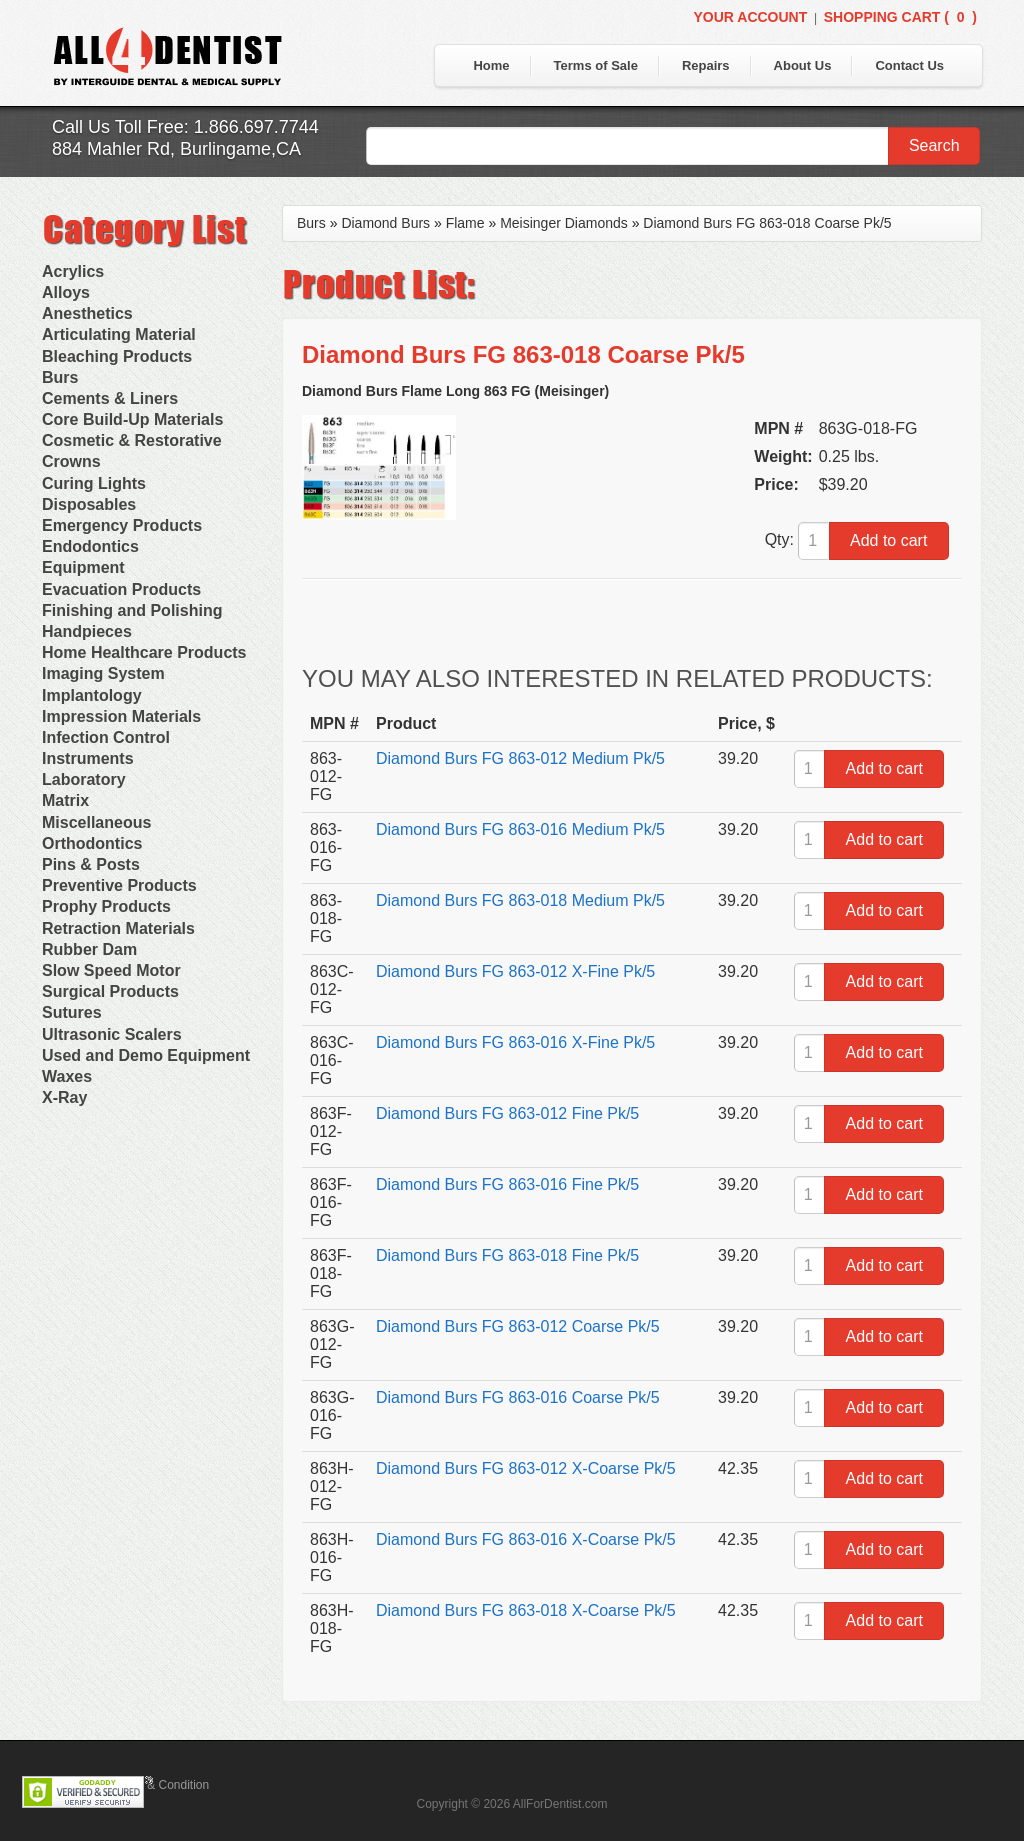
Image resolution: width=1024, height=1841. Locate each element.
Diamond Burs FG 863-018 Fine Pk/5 (507, 1255)
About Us (803, 65)
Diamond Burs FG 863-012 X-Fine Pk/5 (515, 971)
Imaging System (103, 673)
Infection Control (106, 737)
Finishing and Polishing (132, 610)
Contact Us (909, 65)
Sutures (72, 1012)
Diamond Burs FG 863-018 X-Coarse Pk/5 (526, 1610)
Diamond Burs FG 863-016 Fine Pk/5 (507, 1184)
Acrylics (73, 271)
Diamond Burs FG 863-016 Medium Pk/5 (520, 829)
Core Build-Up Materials (132, 419)
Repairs (706, 65)
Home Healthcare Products (144, 652)
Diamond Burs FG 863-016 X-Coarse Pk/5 (526, 1539)
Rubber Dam (89, 949)
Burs (60, 377)
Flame (465, 223)
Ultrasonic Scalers (112, 1034)
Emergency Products (122, 525)
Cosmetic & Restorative (132, 440)
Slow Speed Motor (111, 970)
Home (491, 65)
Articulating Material (119, 334)
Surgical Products (110, 991)
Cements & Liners (110, 398)
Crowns (71, 461)
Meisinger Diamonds (564, 223)
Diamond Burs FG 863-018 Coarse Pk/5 (767, 223)
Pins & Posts (91, 864)
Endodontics (90, 546)
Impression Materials (121, 716)
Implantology (92, 695)
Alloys (66, 292)
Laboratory (84, 779)
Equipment (83, 567)
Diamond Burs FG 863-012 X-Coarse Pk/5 (526, 1468)
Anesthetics (87, 313)
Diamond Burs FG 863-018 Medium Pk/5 (520, 900)
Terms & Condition (160, 1785)
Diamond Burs (385, 223)
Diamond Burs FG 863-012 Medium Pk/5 (520, 758)
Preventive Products (119, 885)
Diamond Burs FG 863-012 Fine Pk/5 (507, 1113)
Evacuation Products (121, 589)
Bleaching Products (117, 356)
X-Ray (64, 1097)
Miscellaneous (96, 822)
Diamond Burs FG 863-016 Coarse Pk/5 (518, 1397)
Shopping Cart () (900, 17)
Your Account (750, 17)
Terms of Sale (596, 65)
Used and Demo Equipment (146, 1055)
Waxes (67, 1076)
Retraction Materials (118, 928)
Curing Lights (94, 483)
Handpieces (87, 631)
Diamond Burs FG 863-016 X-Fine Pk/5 (515, 1042)
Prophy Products (106, 906)
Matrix (65, 800)
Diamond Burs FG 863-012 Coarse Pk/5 (518, 1326)
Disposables (89, 504)
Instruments (88, 758)
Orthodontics (92, 843)
